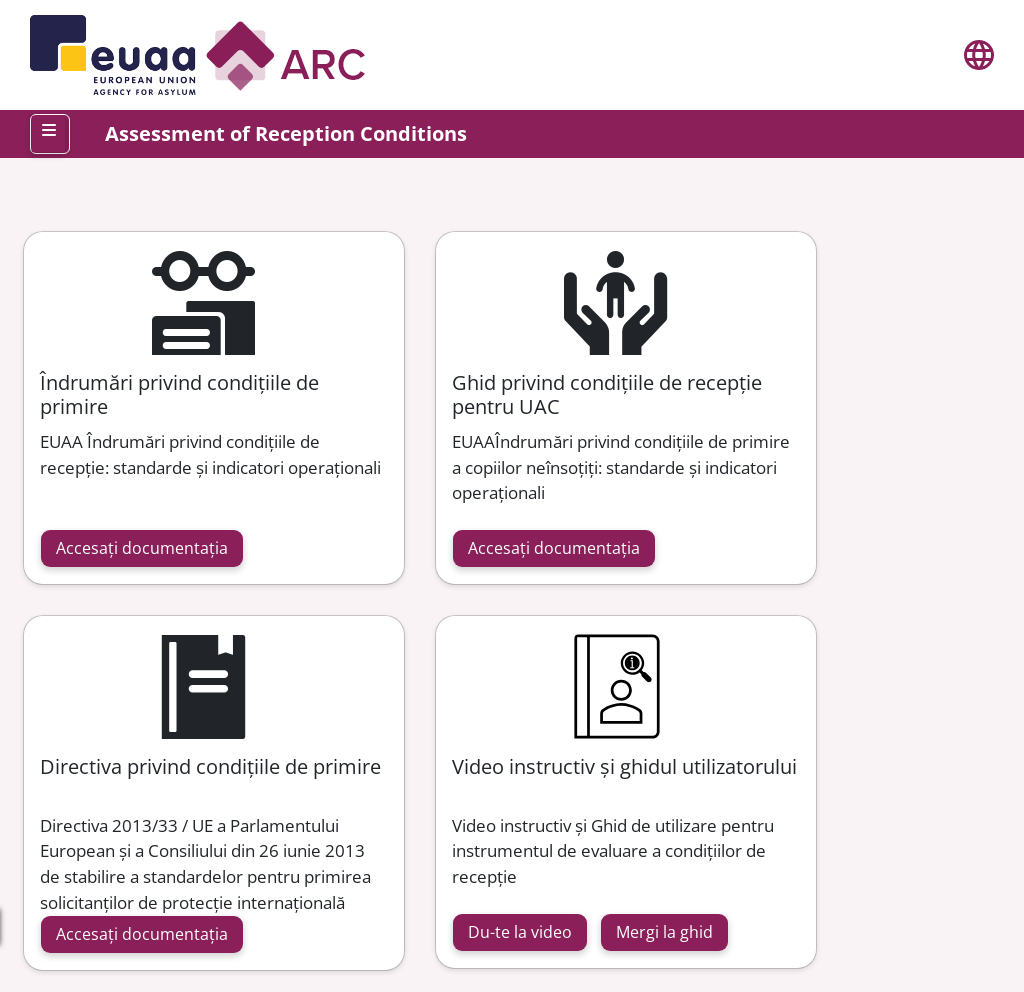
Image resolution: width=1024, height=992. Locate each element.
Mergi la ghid (664, 932)
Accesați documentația (142, 548)
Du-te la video (520, 932)
